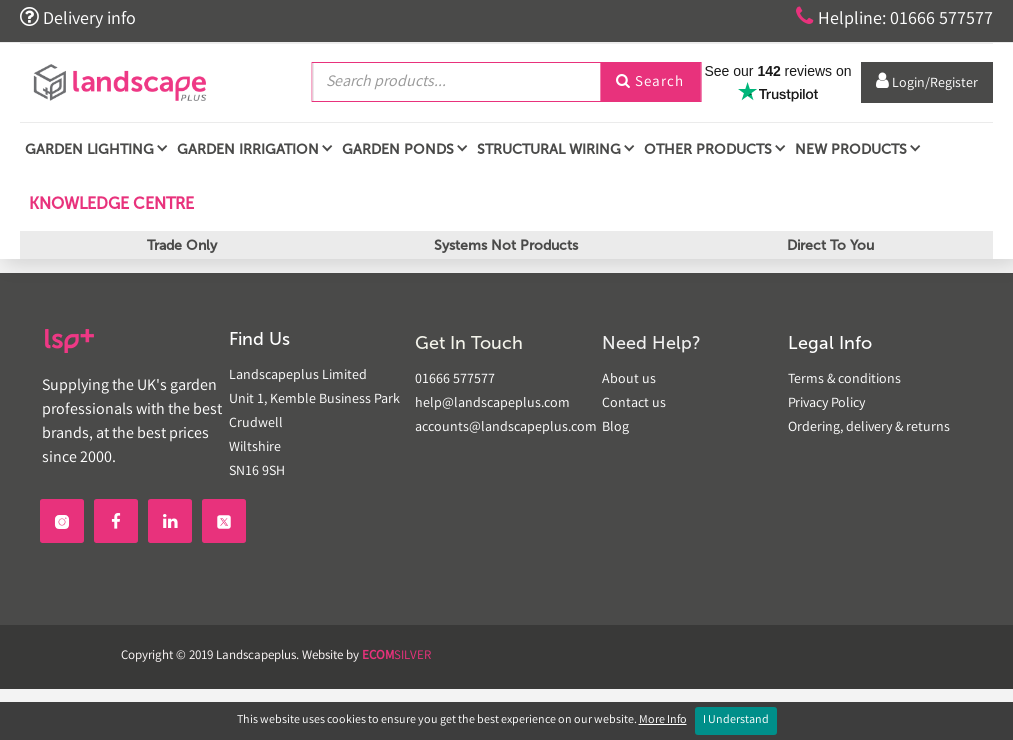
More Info (663, 720)
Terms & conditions (844, 380)
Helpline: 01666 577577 (894, 18)
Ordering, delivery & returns (869, 428)
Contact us (634, 404)
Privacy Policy (826, 404)
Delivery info (78, 18)
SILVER (396, 656)
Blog (615, 428)
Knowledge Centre (109, 203)
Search (650, 83)
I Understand (736, 720)
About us (629, 380)
